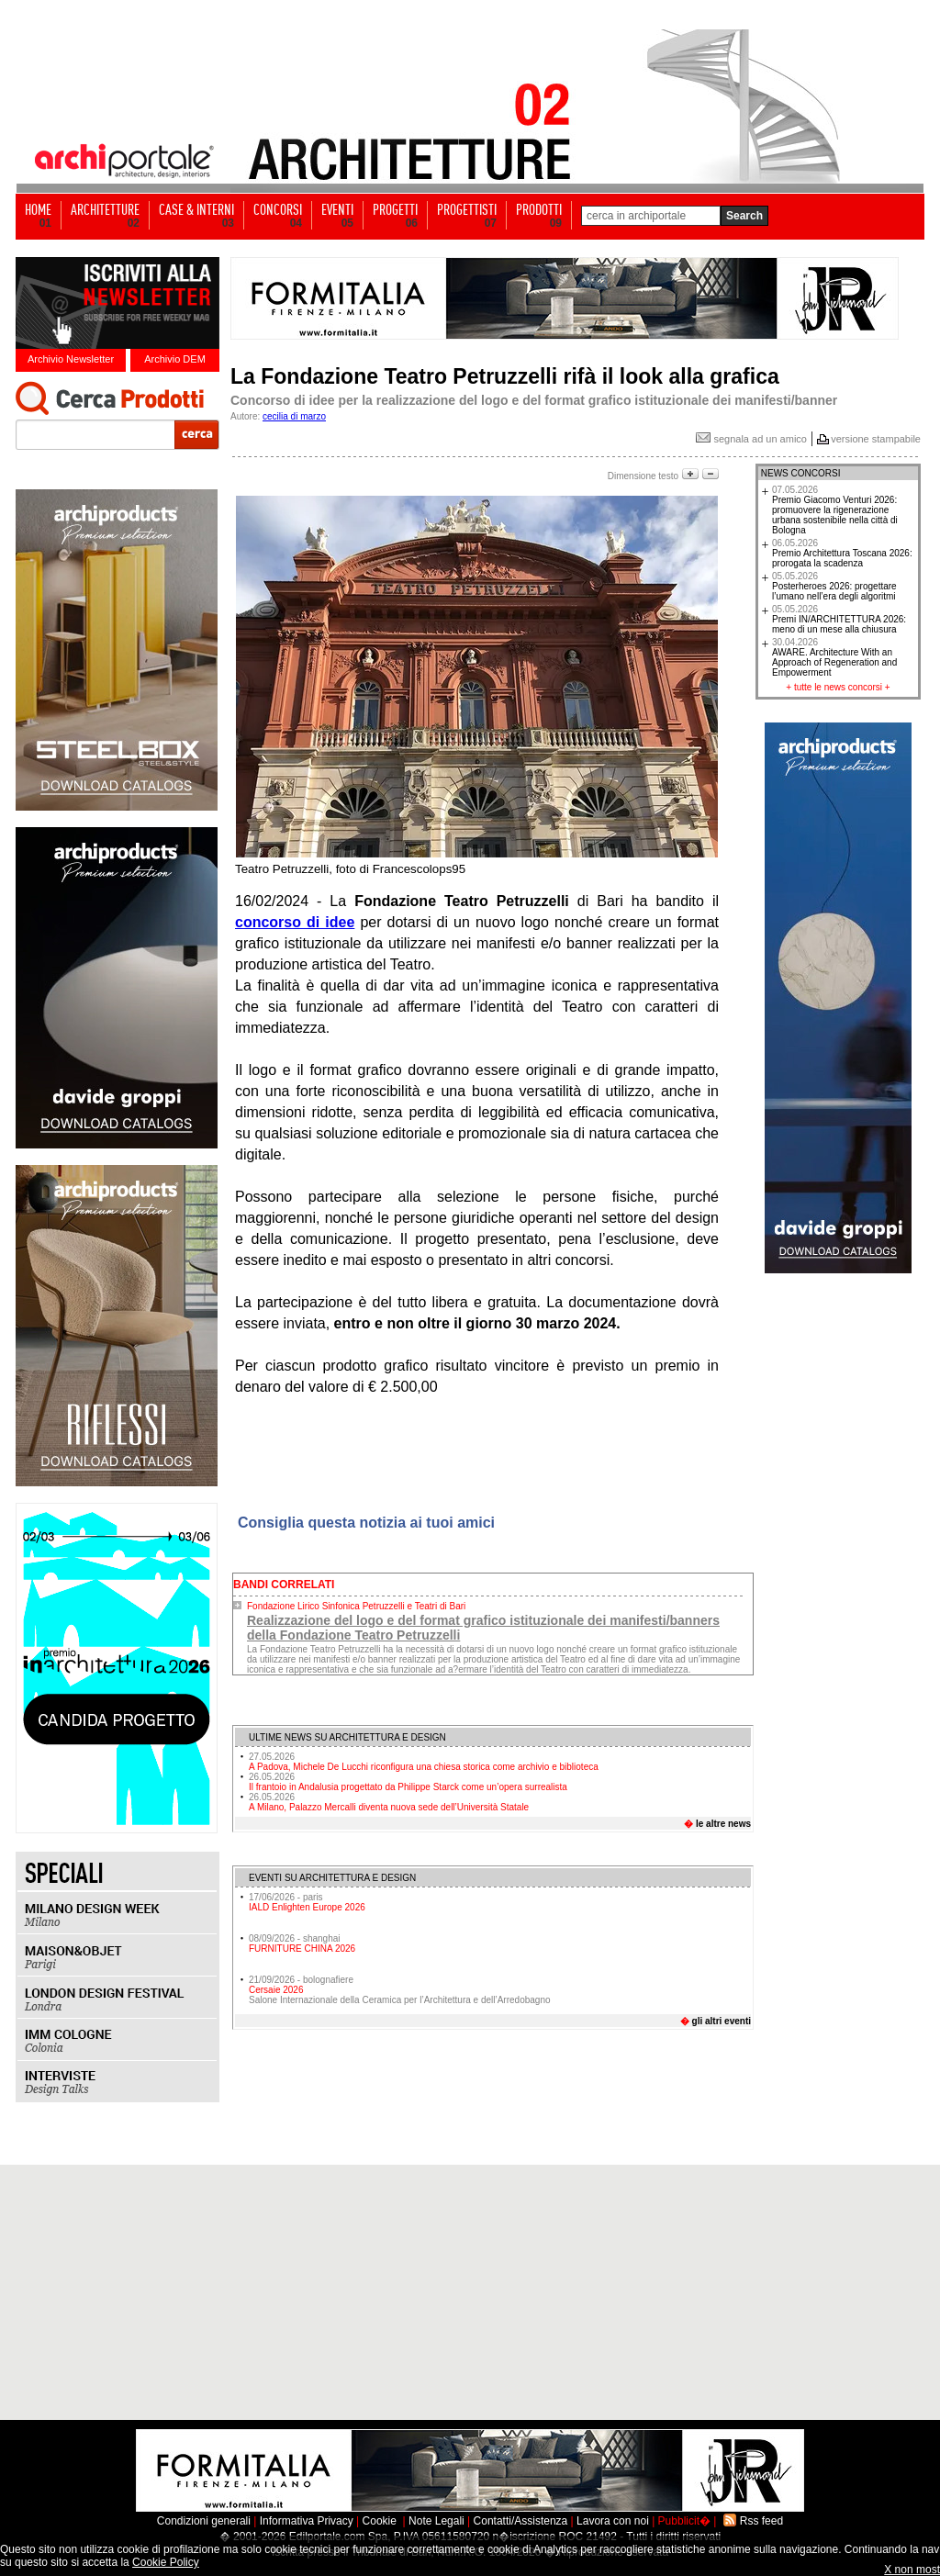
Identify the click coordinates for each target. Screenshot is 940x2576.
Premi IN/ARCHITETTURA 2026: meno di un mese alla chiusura (839, 619)
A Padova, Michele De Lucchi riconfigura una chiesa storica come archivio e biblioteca (424, 1762)
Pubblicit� (684, 2520)
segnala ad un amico (751, 438)
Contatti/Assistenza (521, 2520)
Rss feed (761, 2520)
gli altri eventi (721, 2021)
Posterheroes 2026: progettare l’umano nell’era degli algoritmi (834, 586)
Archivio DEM (175, 358)
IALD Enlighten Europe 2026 (307, 1907)
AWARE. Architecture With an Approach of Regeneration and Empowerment (834, 657)
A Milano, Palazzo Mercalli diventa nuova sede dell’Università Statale (389, 1802)
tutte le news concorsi (838, 687)
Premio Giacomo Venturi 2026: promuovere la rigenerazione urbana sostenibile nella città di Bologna (835, 510)
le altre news (723, 1824)
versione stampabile (876, 438)
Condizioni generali (204, 2520)
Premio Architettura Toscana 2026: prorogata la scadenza (842, 553)
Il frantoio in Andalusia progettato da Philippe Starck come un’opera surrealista (408, 1782)
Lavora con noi (612, 2520)
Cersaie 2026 (276, 1990)
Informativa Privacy (306, 2520)
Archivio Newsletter (71, 358)
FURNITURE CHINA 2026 (302, 1948)
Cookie (380, 2520)
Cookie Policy (165, 2562)
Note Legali (436, 2520)
